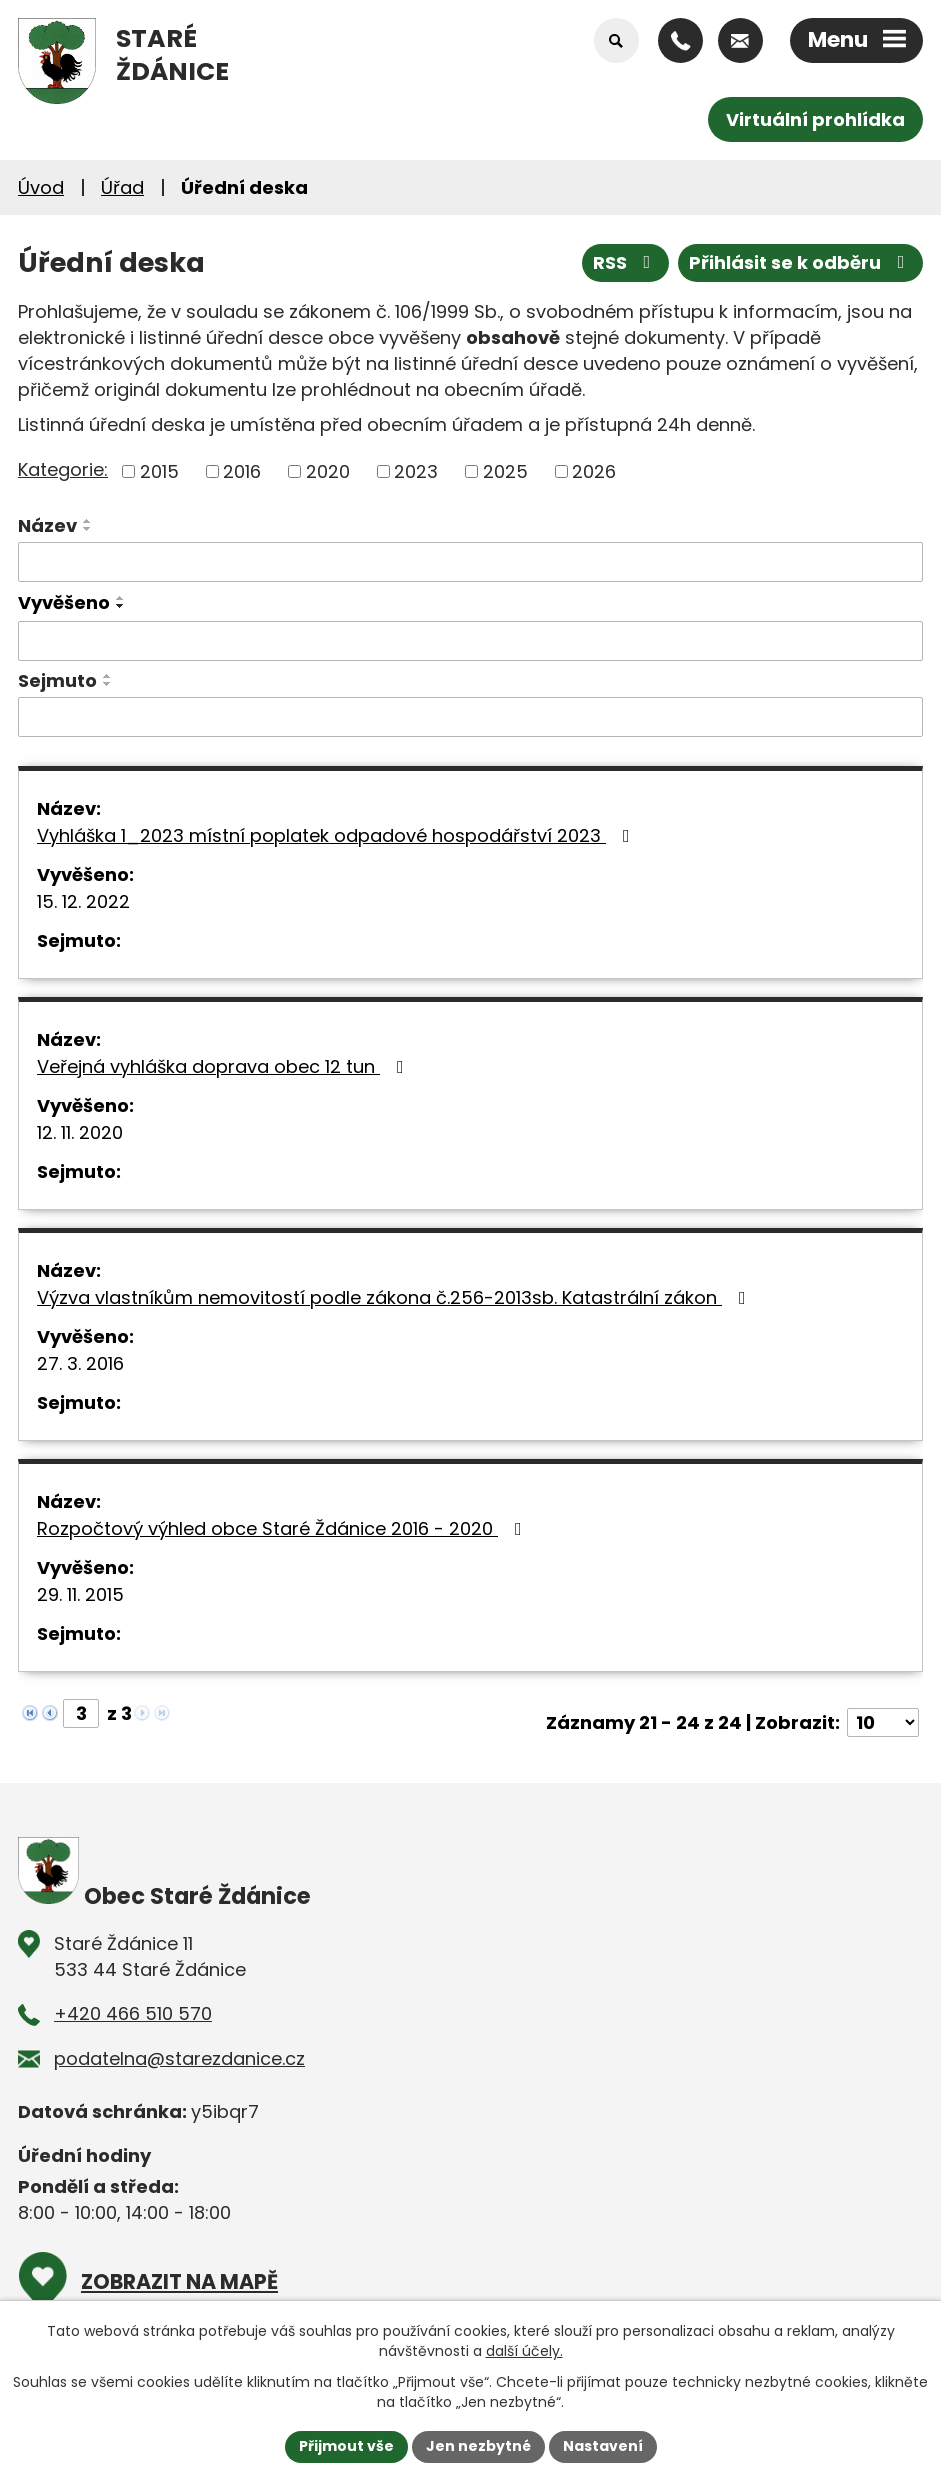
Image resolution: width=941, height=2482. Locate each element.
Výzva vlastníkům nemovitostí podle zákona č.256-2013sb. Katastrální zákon (395, 1297)
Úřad (122, 187)
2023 (416, 471)
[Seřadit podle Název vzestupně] (88, 521)
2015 (159, 471)
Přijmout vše (346, 2446)
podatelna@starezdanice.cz (179, 2058)
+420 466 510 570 (133, 2013)
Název (47, 525)
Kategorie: (63, 469)
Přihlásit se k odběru (801, 262)
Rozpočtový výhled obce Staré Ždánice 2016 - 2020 (283, 1528)
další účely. (524, 2351)
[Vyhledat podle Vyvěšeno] (470, 641)
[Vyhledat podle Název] (470, 562)
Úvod (41, 187)
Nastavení (603, 2446)
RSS (626, 262)
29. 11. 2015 (80, 1594)
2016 (242, 471)
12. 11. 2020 (80, 1132)
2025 (505, 471)
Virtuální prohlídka (815, 119)
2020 (328, 471)
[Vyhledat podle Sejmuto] (470, 717)
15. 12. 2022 (83, 901)
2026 (594, 471)
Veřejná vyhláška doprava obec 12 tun (224, 1066)
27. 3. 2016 (80, 1363)
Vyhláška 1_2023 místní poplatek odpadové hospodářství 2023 (337, 835)
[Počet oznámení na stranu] (883, 1722)
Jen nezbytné (478, 2446)
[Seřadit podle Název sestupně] (88, 529)
